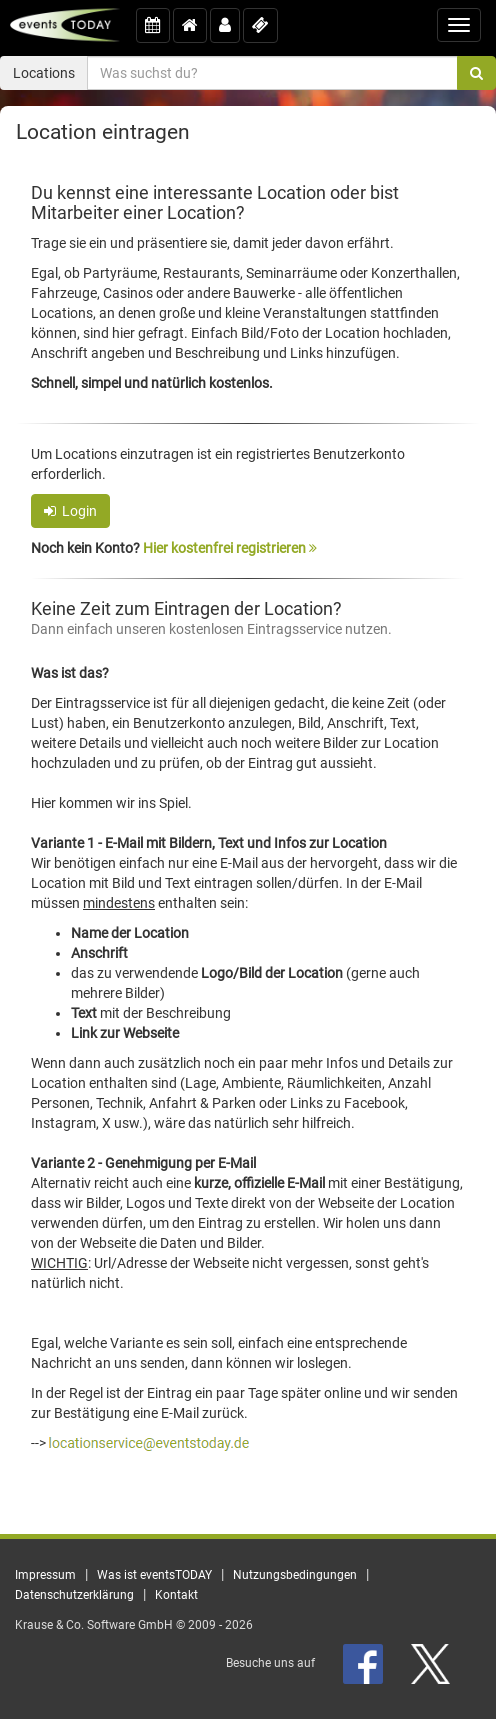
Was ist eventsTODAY (154, 1575)
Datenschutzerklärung (74, 1595)
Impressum (45, 1575)
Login (70, 511)
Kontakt (176, 1595)
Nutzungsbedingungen (295, 1575)
